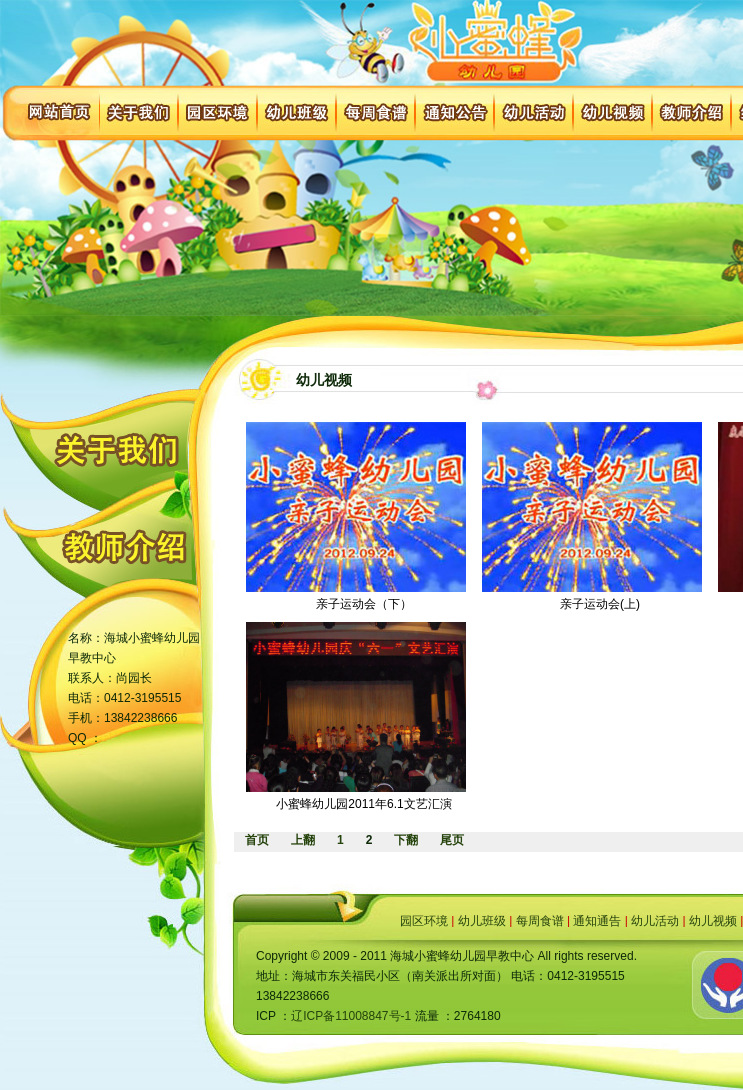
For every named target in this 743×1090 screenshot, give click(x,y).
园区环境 (424, 921)
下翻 (406, 840)
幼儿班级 (482, 921)
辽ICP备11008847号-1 (351, 1016)
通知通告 (597, 921)
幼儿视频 (713, 921)
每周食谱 (540, 921)
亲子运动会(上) (600, 604)
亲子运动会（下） (364, 604)
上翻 (303, 840)
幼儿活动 (655, 921)
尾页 (452, 840)
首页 (257, 840)
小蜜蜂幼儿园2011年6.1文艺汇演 (363, 804)
